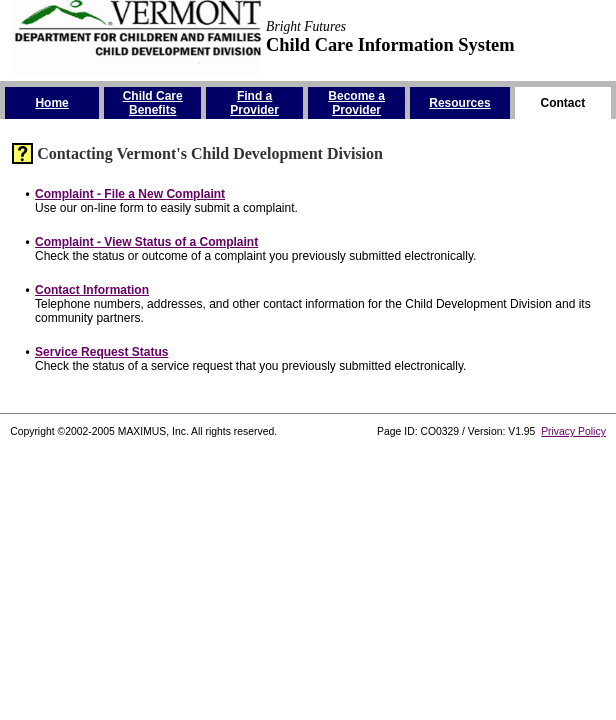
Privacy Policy (573, 431)
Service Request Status (101, 352)
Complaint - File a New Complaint (130, 194)
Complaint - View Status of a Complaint (146, 242)
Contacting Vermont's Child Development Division (210, 153)
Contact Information (92, 290)
